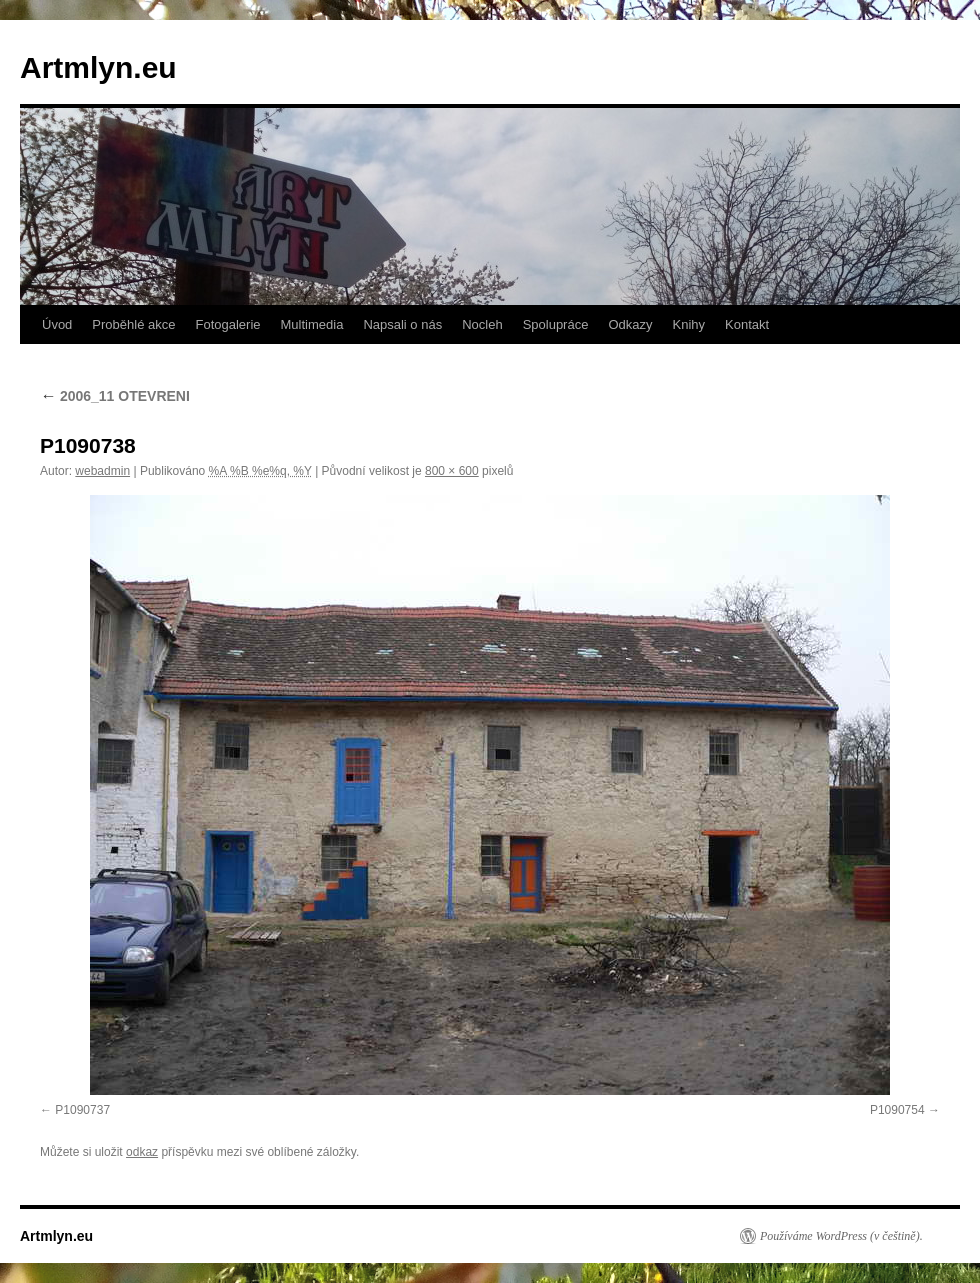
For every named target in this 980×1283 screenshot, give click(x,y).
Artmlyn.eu (98, 67)
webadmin (102, 471)
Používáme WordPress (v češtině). (841, 1236)
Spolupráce (556, 324)
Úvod (57, 324)
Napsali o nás (402, 324)
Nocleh (482, 324)
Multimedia (312, 324)
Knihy (689, 324)
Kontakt (747, 324)
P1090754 (897, 1110)
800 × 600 (452, 471)
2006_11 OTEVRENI (115, 396)
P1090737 (82, 1110)
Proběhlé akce (133, 324)
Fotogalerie (227, 324)
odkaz (142, 1152)
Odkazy (630, 324)
